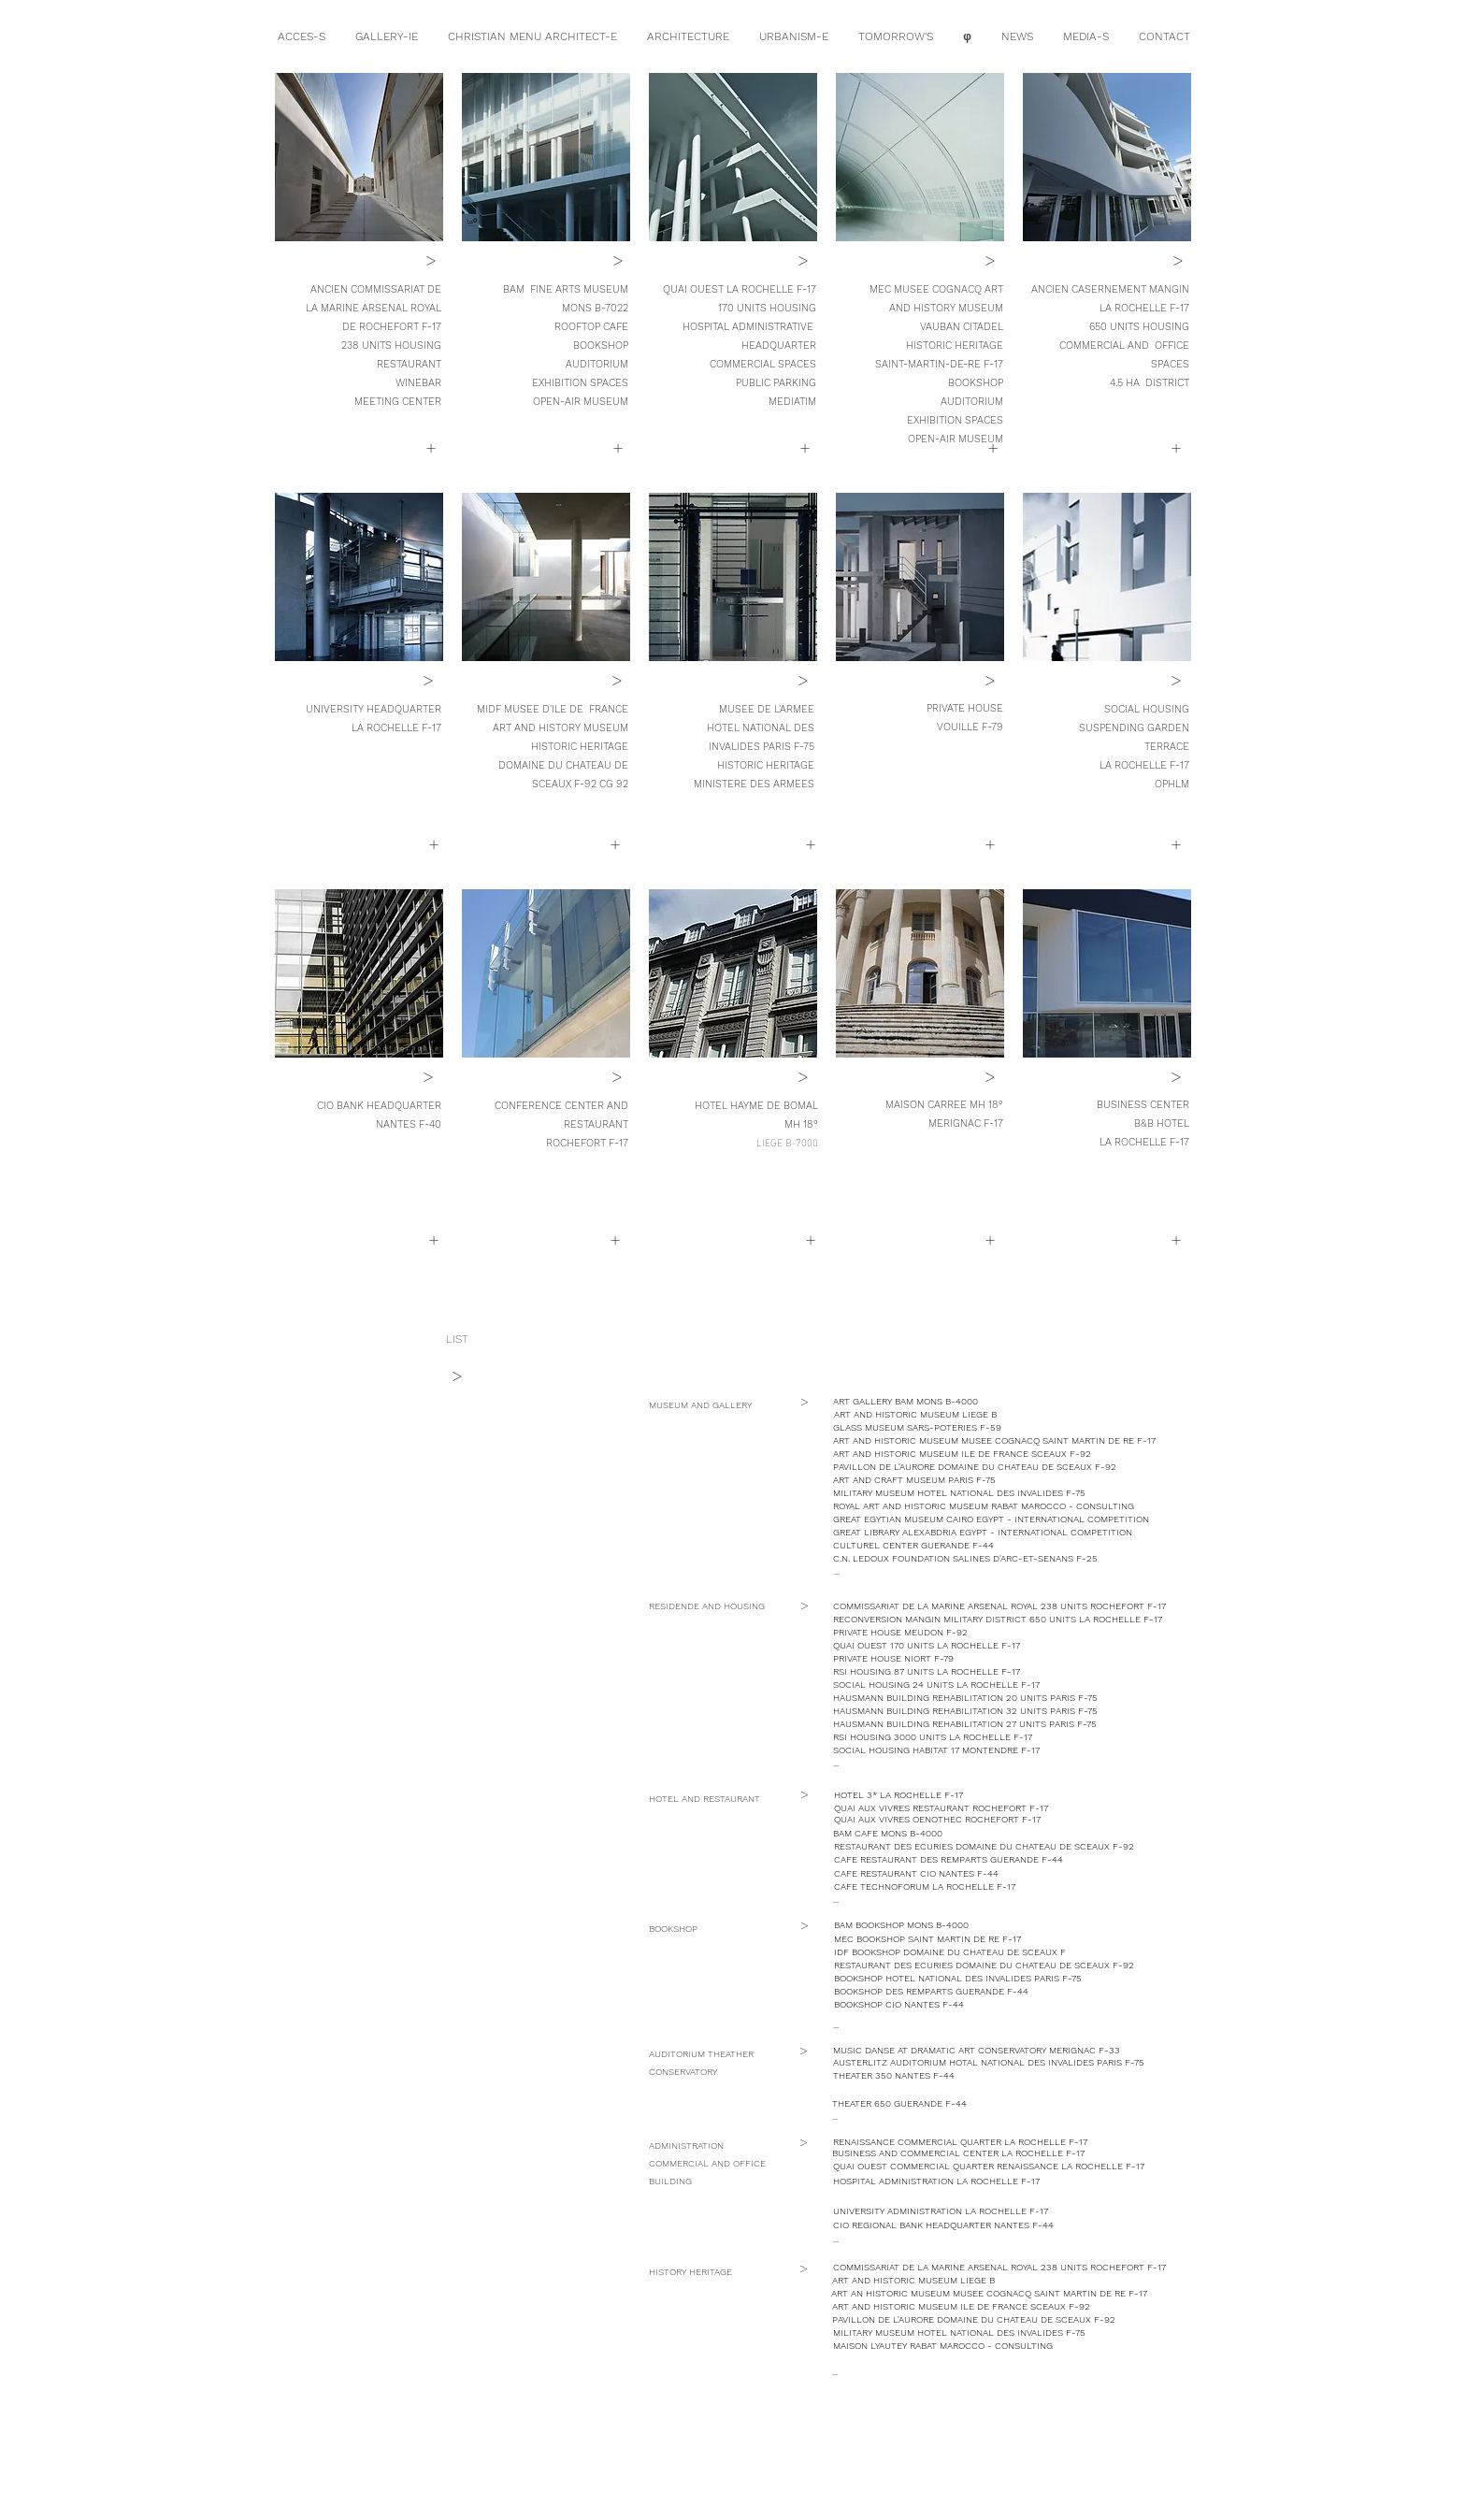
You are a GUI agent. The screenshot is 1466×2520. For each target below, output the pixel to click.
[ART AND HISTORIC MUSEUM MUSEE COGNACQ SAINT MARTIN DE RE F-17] (997, 1440)
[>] (430, 260)
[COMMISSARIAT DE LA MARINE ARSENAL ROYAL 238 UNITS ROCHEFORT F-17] (1005, 1606)
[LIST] (457, 1339)
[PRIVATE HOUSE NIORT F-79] (894, 1658)
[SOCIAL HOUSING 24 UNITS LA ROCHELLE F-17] (937, 1685)
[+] (430, 448)
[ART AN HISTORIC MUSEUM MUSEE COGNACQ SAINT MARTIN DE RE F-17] (993, 2293)
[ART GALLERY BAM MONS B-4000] (949, 1401)
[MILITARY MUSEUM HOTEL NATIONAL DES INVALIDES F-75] (971, 1493)
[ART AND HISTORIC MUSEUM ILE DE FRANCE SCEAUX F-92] (962, 1454)
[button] (433, 1240)
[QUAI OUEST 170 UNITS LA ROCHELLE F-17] (928, 1645)
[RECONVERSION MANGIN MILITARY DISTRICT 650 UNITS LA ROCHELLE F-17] (1000, 1619)
